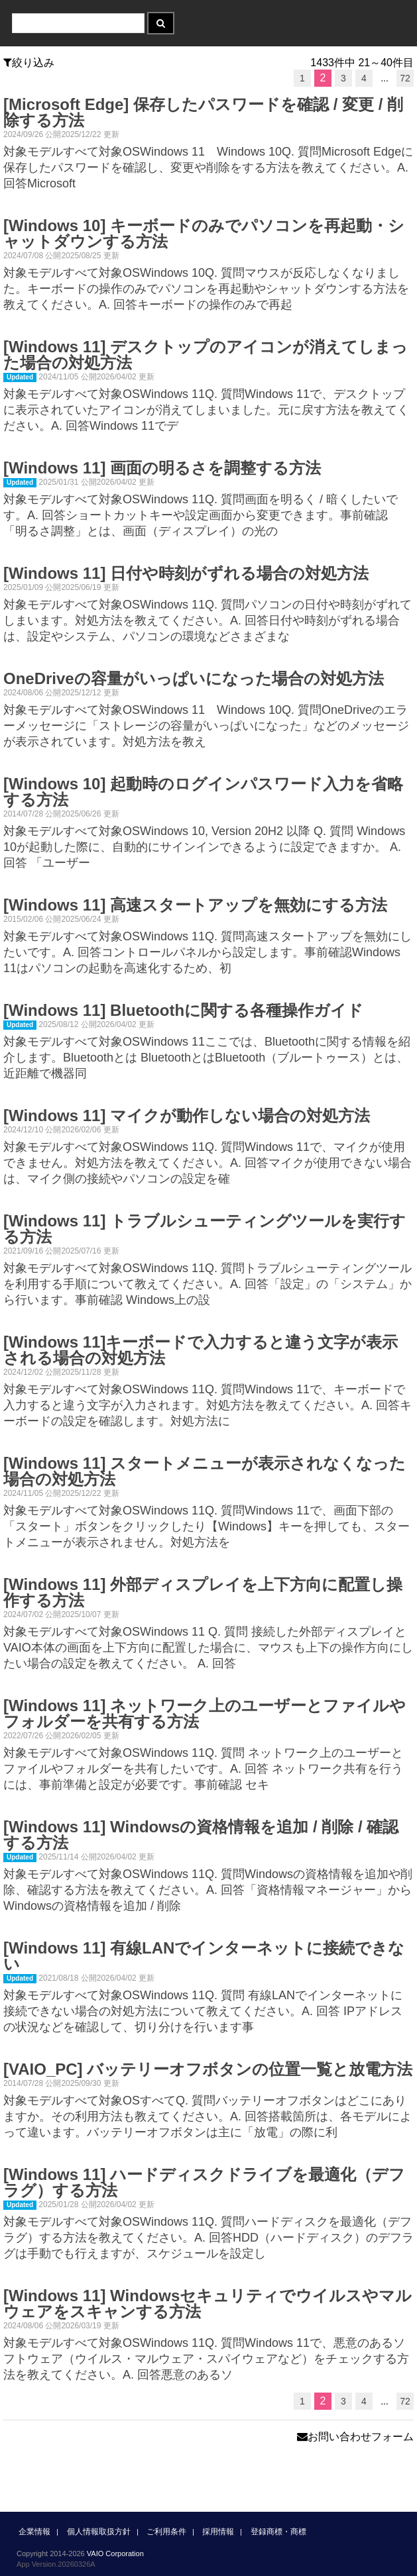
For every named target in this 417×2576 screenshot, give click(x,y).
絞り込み (28, 62)
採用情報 (218, 2531)
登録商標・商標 (278, 2531)
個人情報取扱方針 (99, 2531)
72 (405, 78)
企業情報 (34, 2531)
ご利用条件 (166, 2531)
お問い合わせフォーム (355, 2436)
